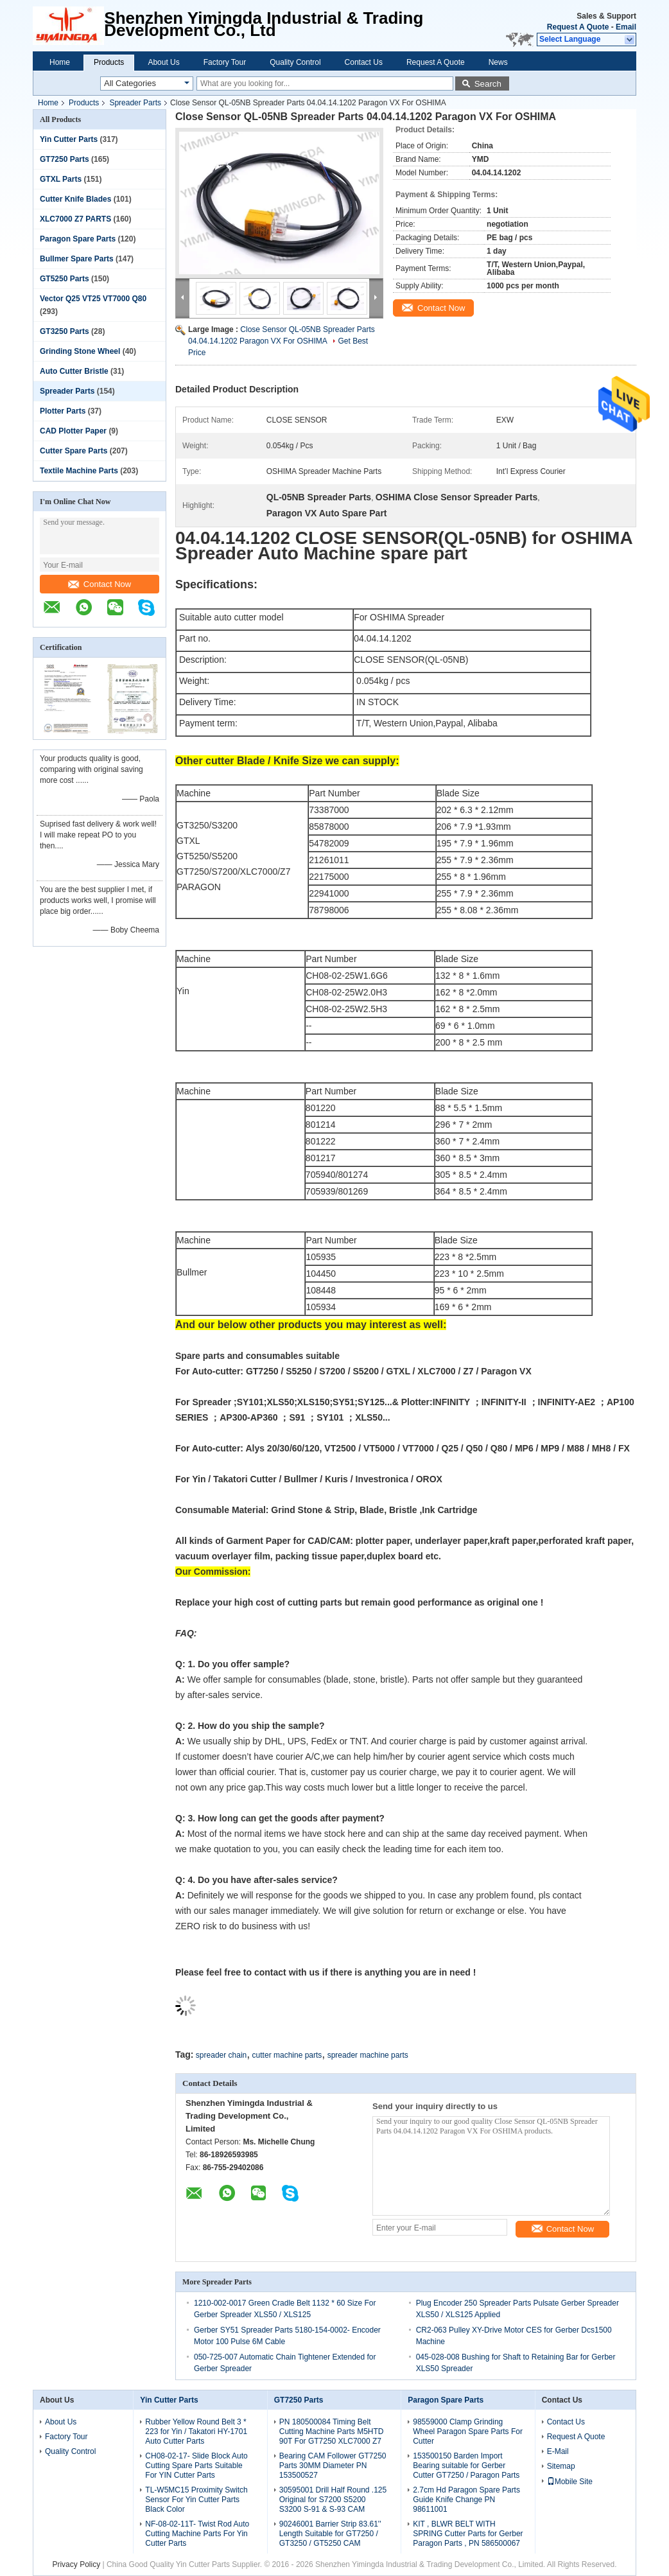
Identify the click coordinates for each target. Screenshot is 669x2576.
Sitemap (561, 2466)
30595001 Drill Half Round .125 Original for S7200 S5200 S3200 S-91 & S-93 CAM (333, 2499)
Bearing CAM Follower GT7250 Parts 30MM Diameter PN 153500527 (333, 2465)
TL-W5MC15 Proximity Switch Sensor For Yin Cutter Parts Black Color (196, 2499)
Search (487, 84)
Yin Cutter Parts (69, 139)
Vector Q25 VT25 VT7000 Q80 (93, 298)
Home (59, 62)
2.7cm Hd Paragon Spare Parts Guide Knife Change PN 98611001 (466, 2499)
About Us (163, 62)
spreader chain (221, 2055)
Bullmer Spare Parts (77, 258)
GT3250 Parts (64, 331)
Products (109, 62)
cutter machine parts (287, 2055)
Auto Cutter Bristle (74, 371)
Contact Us (364, 62)
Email (626, 26)
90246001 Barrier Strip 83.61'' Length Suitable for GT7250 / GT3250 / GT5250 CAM (330, 2533)
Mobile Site (570, 2481)
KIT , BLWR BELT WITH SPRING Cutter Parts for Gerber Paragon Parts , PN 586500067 (468, 2533)
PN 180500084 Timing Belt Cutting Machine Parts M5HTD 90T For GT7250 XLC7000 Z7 (331, 2431)
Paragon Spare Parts (78, 238)
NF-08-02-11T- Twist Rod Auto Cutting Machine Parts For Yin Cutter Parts (197, 2533)
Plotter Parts (62, 411)
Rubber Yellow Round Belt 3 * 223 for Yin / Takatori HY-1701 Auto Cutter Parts (196, 2431)
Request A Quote (578, 26)
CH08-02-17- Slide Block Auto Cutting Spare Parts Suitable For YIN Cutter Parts (196, 2465)
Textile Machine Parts (79, 470)
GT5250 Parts (64, 278)
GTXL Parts (61, 179)
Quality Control (295, 62)
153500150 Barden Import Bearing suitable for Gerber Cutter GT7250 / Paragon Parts (466, 2465)
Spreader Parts (135, 102)
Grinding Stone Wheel (80, 351)
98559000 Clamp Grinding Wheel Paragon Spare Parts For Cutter (468, 2431)
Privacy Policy (76, 2564)
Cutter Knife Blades (75, 199)
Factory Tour (225, 62)
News (498, 62)
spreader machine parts (367, 2055)
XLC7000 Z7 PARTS (75, 219)
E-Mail (558, 2451)
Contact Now (99, 584)
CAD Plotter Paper (73, 430)
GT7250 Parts (64, 159)
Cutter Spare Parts (73, 450)
